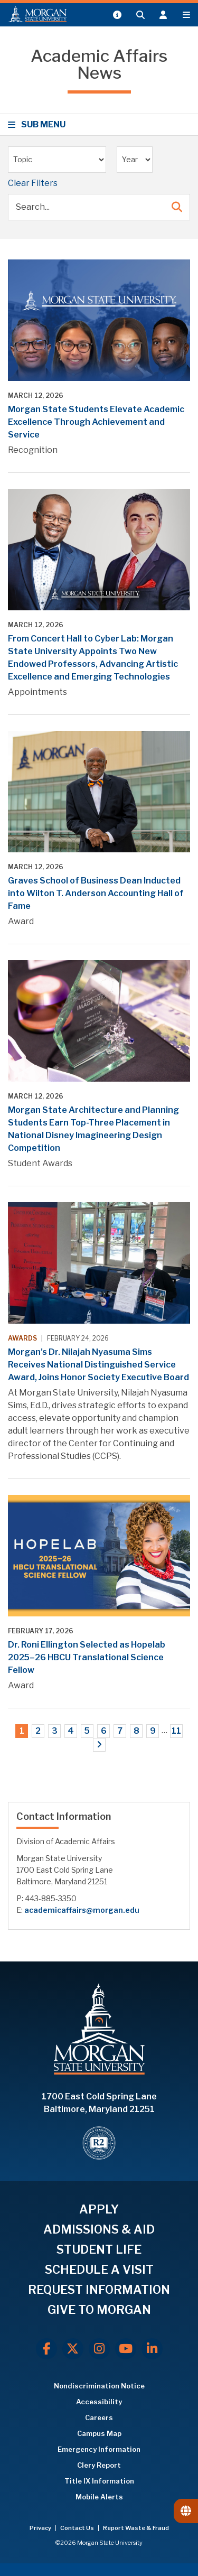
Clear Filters (33, 183)
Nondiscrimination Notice (99, 2386)
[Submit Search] (177, 207)
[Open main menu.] (186, 14)
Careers (99, 2417)
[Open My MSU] (116, 14)
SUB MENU (38, 124)
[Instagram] (99, 2348)
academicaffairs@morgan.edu (81, 1909)
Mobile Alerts (99, 2497)
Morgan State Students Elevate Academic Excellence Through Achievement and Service (96, 422)
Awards (22, 1338)
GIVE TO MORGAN (99, 2310)
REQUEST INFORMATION (99, 2289)
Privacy (41, 2528)
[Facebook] (46, 2348)
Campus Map (99, 2433)
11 (176, 1731)
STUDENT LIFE (99, 2249)
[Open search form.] (140, 14)
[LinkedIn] (152, 2348)
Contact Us (77, 2528)
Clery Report (99, 2465)
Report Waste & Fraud (136, 2528)
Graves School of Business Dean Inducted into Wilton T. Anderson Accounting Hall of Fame (96, 893)
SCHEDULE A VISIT (99, 2269)
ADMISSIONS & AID (99, 2229)
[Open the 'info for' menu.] (163, 14)
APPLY (99, 2209)
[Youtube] (125, 2348)
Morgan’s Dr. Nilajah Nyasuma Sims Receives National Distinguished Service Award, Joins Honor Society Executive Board (98, 1364)
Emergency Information (99, 2449)
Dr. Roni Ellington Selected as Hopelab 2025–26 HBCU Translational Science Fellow (86, 1657)
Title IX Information (99, 2481)
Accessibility (99, 2401)
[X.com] (72, 2348)
